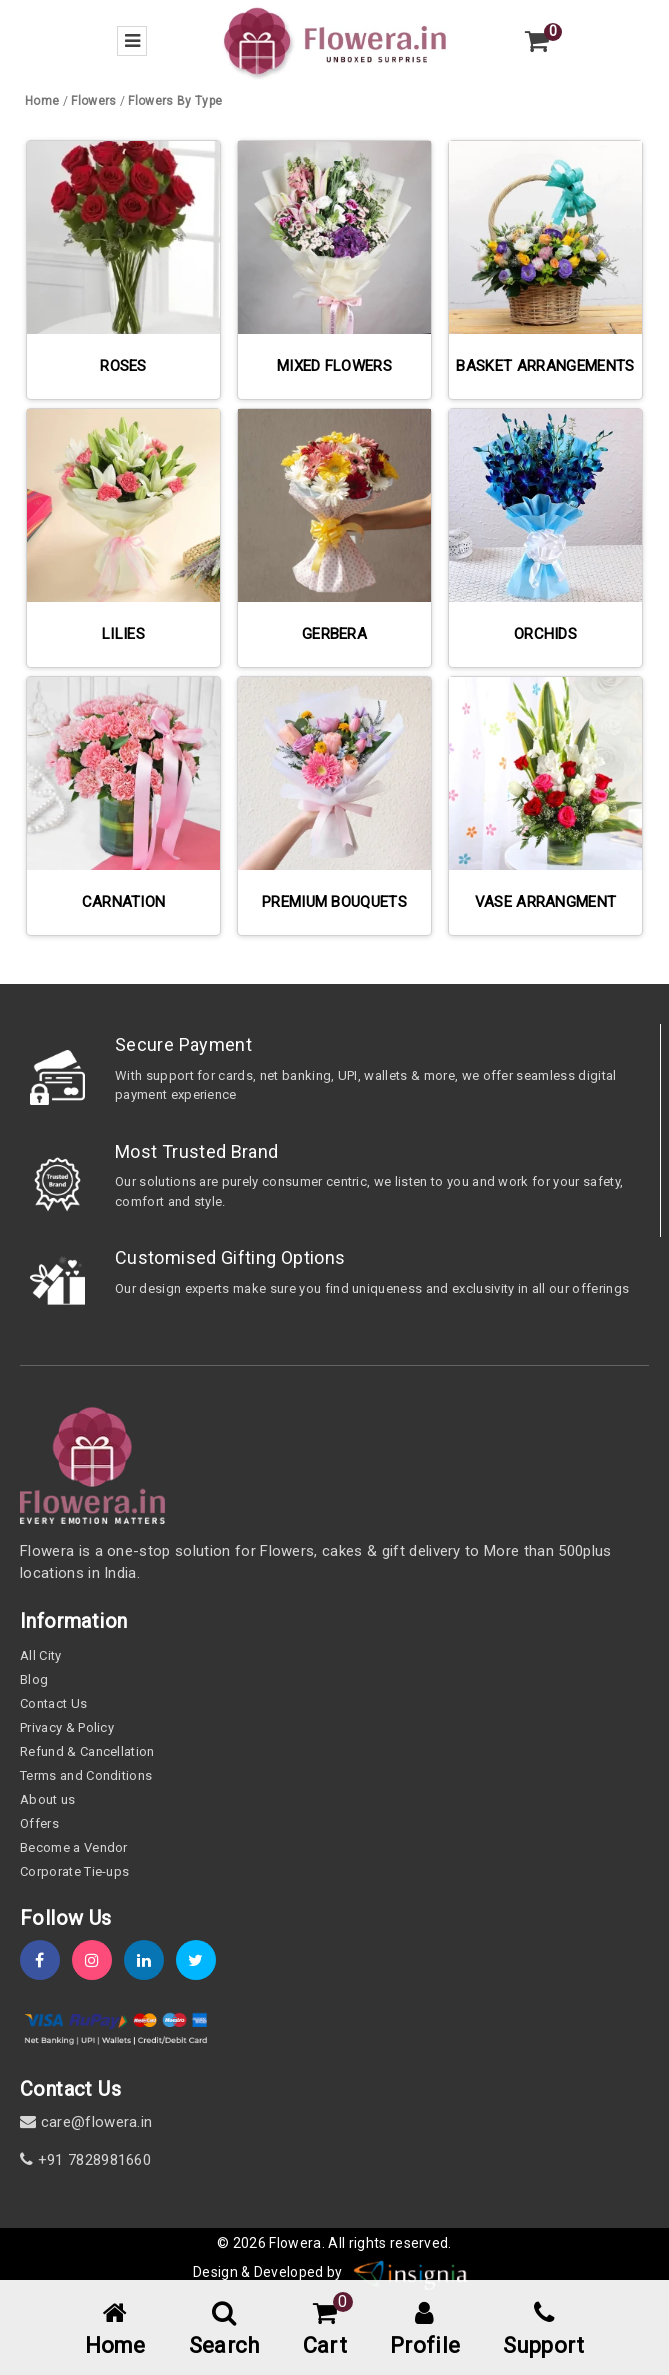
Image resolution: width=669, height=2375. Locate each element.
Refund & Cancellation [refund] (87, 1751)
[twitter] (202, 1960)
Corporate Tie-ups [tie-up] (74, 1871)
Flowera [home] (295, 2243)
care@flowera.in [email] (86, 2122)
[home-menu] (115, 2331)
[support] (543, 2331)
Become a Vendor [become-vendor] (74, 1847)
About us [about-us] (48, 1799)
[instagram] (98, 1960)
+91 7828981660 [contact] (85, 2160)
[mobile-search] (224, 2331)
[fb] (46, 1960)
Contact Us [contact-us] (53, 1703)
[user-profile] (425, 2331)
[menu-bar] (132, 41)
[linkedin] (150, 1960)
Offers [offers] (39, 1823)
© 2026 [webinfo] (243, 2243)
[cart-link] (325, 2331)
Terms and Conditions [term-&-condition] (86, 1775)
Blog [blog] (34, 1679)
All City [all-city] (41, 1655)
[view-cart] (537, 41)
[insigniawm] (411, 2272)
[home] (335, 39)
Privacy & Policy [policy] (67, 1727)
